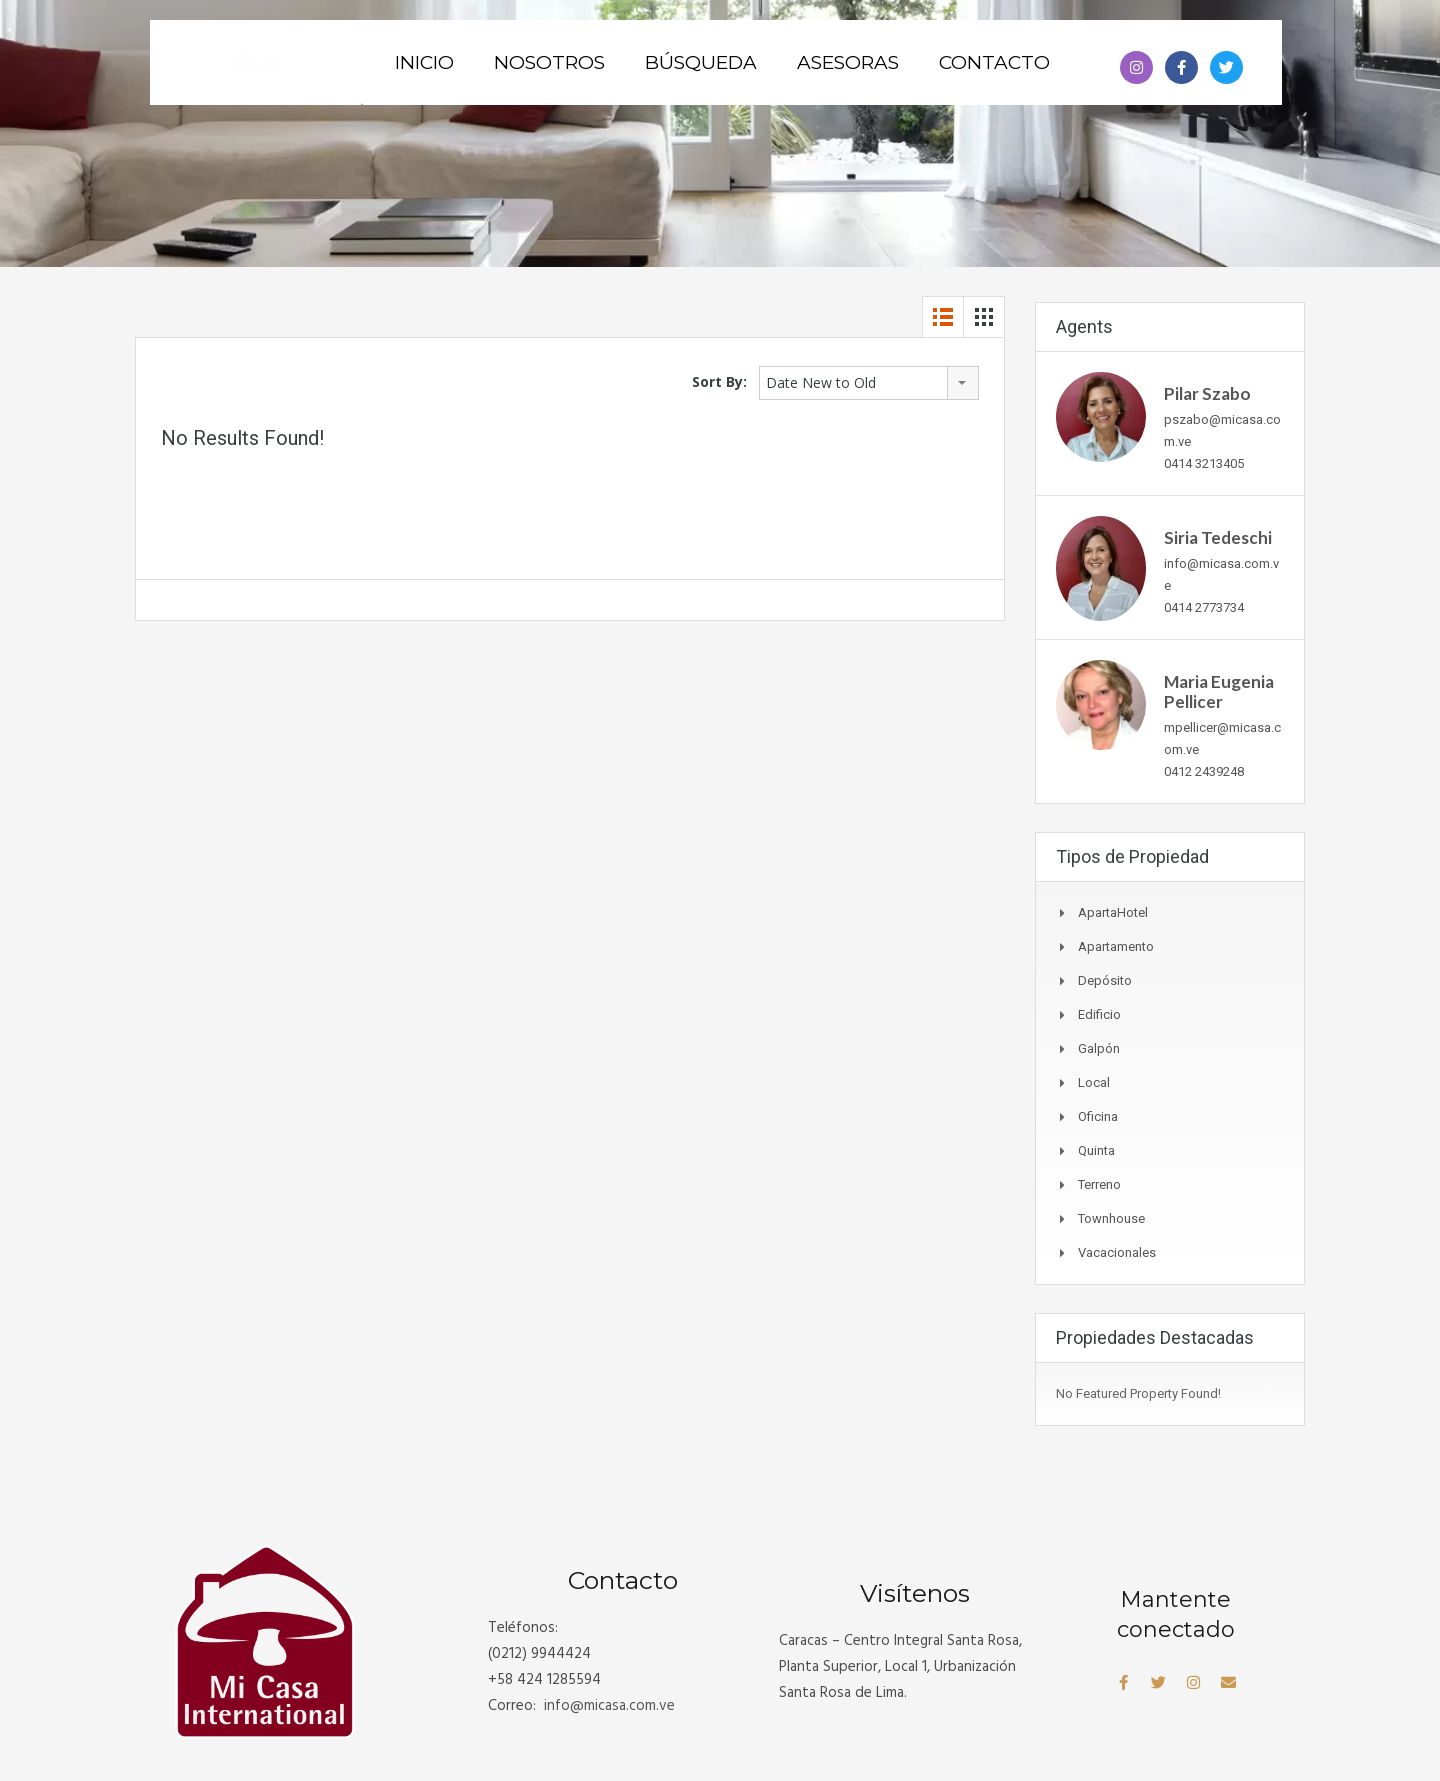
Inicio (424, 62)
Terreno (1099, 1184)
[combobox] (869, 383)
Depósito (1105, 980)
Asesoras (848, 62)
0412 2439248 (1204, 771)
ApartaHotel (1113, 912)
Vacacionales (1117, 1252)
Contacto (994, 62)
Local (1094, 1082)
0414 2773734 (1204, 607)
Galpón (1099, 1048)
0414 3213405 (1204, 463)
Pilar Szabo (1207, 393)
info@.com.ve (609, 1706)
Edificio (1099, 1014)
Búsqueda (701, 62)
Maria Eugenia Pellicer (1219, 691)
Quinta (1096, 1150)
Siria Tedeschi (1218, 537)
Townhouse (1111, 1218)
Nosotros (549, 62)
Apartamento (1116, 946)
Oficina (1098, 1116)
